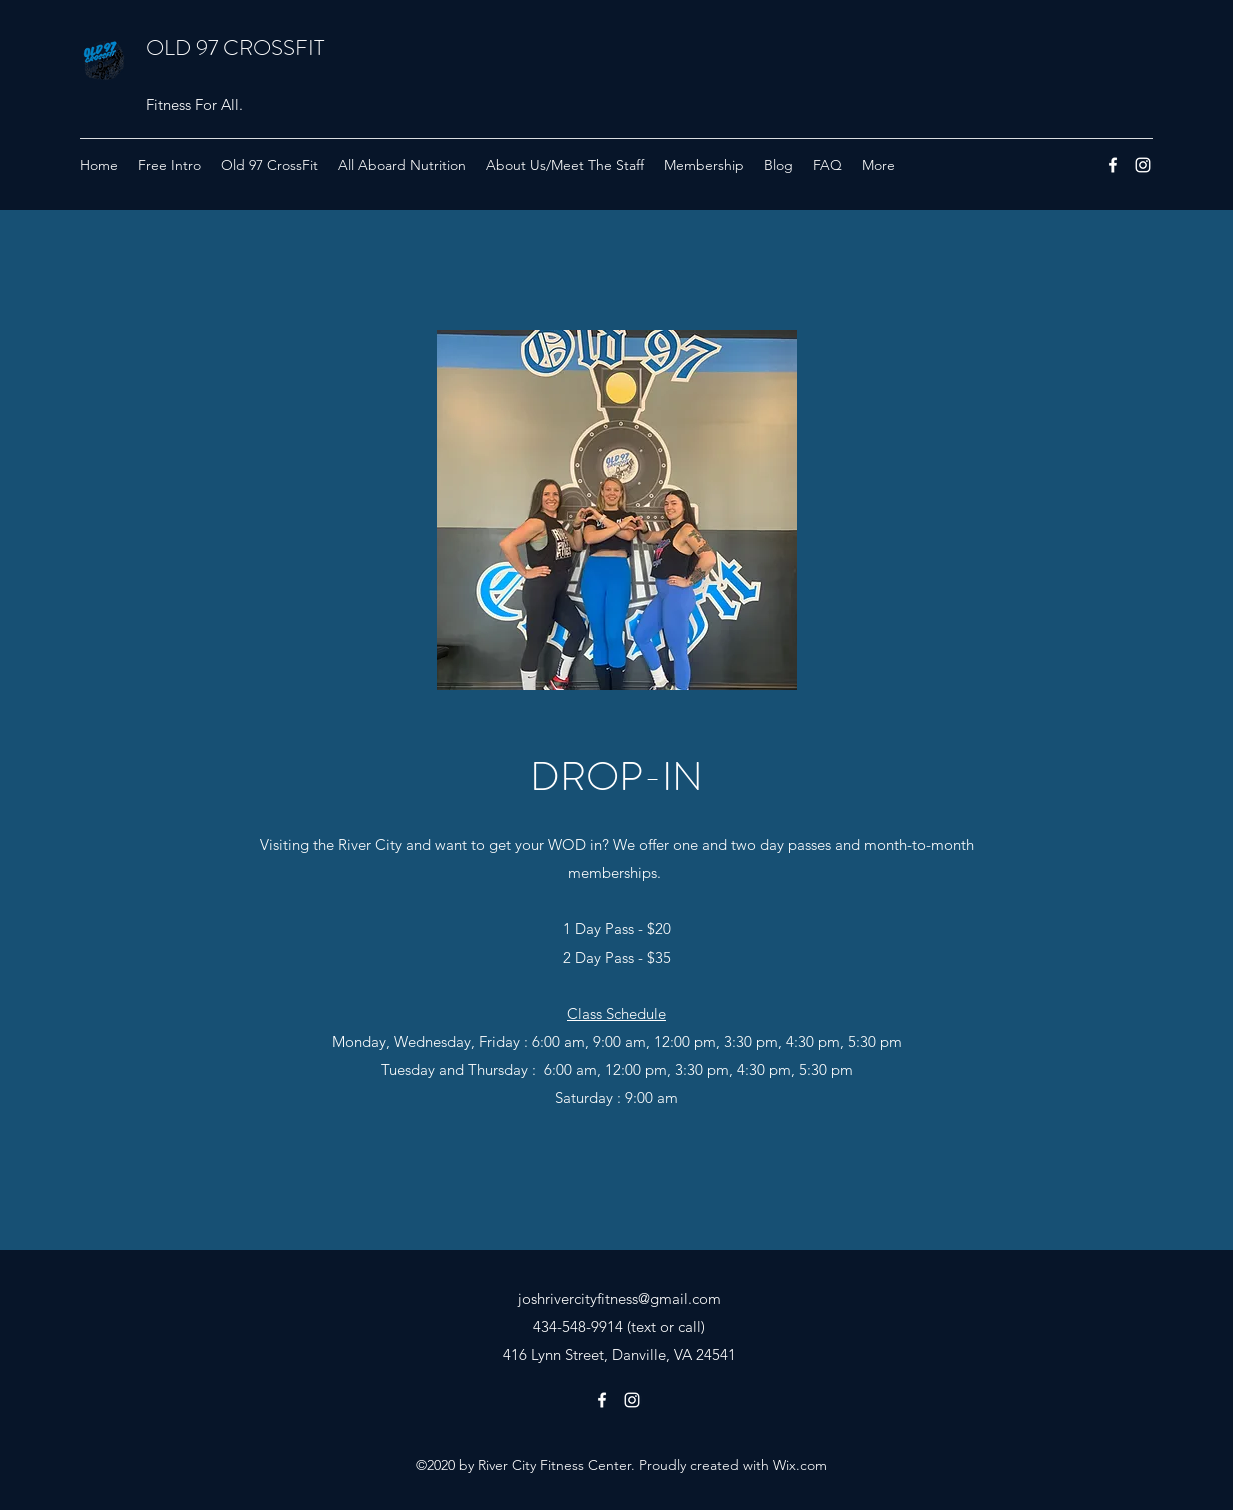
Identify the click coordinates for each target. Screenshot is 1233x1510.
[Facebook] (1113, 165)
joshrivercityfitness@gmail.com (619, 1298)
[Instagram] (1143, 165)
